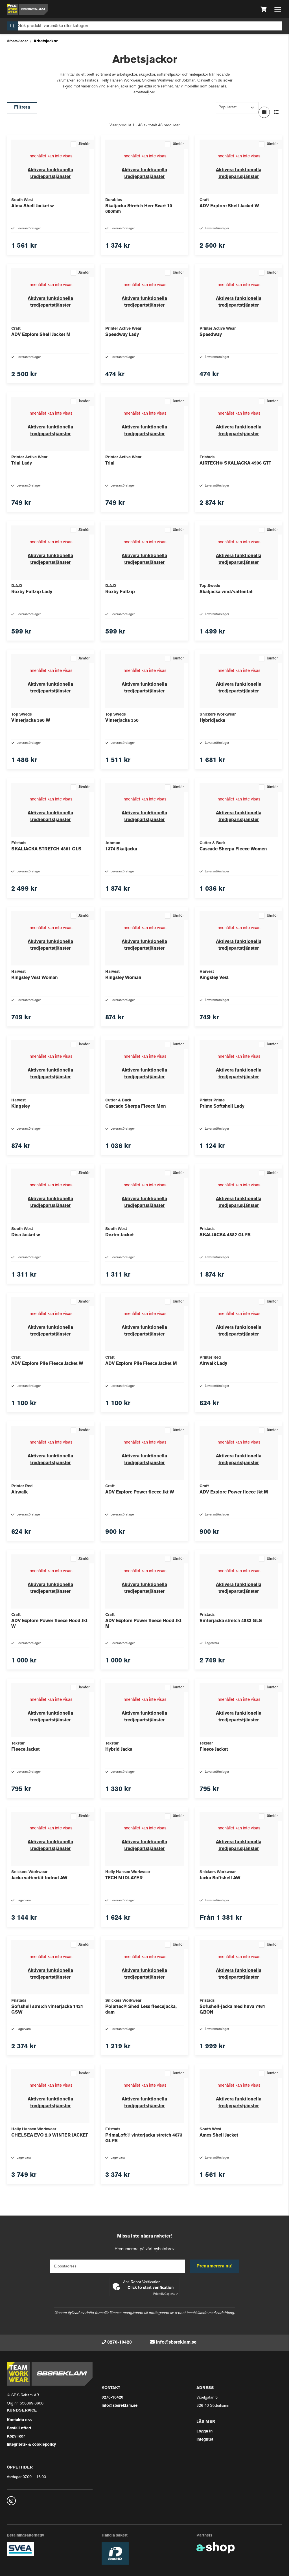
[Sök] (144, 25)
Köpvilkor (16, 2436)
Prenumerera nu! (214, 2266)
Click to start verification (151, 2288)
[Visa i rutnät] (264, 112)
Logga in (204, 2431)
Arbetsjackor (46, 41)
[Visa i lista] (276, 112)
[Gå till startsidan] (27, 9)
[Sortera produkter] (237, 107)
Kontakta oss (19, 2420)
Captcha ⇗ (165, 2294)
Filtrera (22, 107)
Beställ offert (19, 2428)
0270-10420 (119, 2342)
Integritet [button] (204, 2439)
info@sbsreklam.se (176, 2342)
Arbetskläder (17, 41)
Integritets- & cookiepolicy (31, 2445)
